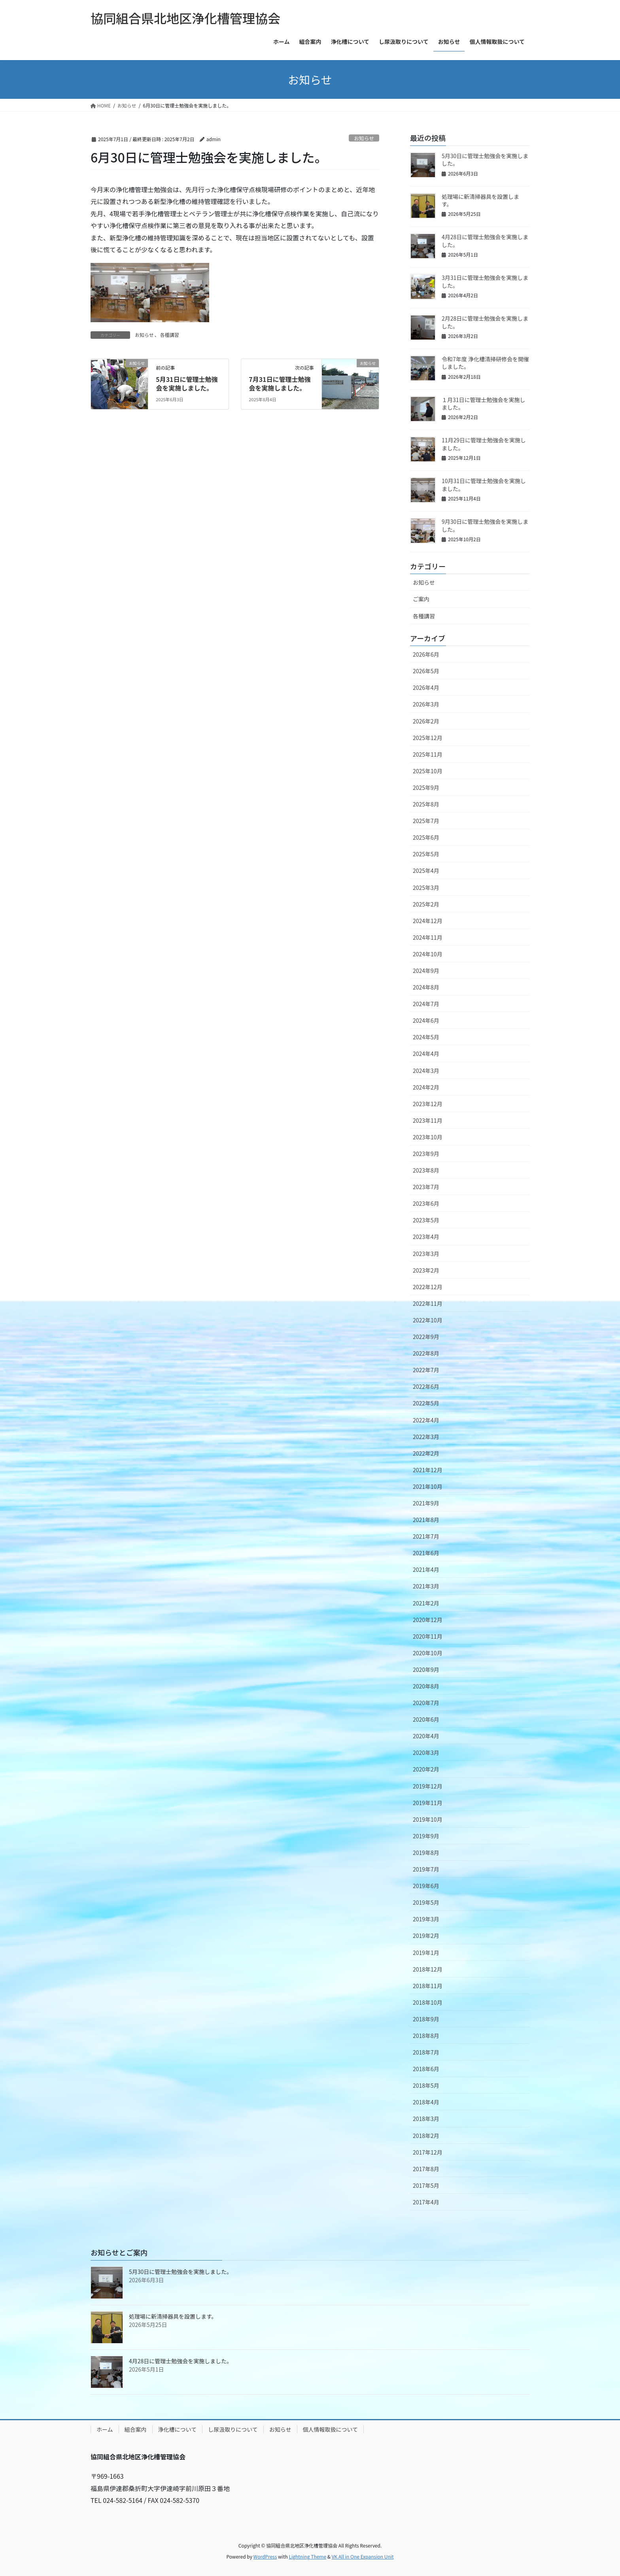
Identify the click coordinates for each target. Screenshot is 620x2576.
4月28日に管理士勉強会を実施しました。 (485, 241)
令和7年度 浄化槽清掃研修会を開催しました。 (485, 363)
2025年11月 (427, 754)
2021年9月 (426, 1503)
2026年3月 (426, 704)
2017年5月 (426, 2185)
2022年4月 (426, 1420)
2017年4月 (426, 2202)
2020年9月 (426, 1669)
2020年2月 (426, 1769)
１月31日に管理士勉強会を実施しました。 (483, 404)
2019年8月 (426, 1852)
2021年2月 (426, 1603)
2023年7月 (426, 1187)
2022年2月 (426, 1453)
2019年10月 (427, 1819)
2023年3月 (426, 1254)
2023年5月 (426, 1220)
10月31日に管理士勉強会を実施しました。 (484, 485)
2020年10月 (427, 1653)
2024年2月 (426, 1087)
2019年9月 (426, 1836)
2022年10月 (427, 1320)
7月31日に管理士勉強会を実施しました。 (279, 383)
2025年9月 (426, 787)
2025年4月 (426, 870)
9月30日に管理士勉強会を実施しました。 (485, 525)
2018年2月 (426, 2136)
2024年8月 (426, 987)
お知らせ (364, 138)
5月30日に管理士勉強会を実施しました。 (485, 160)
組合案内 (136, 2429)
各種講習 (169, 334)
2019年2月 (426, 1936)
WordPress (265, 2556)
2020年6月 (426, 1719)
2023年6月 (426, 1203)
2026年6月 (426, 654)
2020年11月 (427, 1636)
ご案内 (421, 599)
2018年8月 (426, 2036)
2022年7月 (426, 1370)
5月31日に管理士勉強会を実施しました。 (186, 383)
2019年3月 (426, 1919)
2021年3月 (426, 1586)
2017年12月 (427, 2152)
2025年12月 (427, 738)
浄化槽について (177, 2429)
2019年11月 (427, 1803)
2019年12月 (427, 1786)
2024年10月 (427, 954)
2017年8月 (426, 2169)
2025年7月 (426, 821)
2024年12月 (427, 921)
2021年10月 (427, 1486)
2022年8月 (426, 1353)
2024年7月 (426, 1004)
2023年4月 (426, 1237)
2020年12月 (427, 1620)
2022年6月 (426, 1386)
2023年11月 (427, 1120)
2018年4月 (426, 2102)
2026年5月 (426, 671)
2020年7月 (426, 1703)
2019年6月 (426, 1886)
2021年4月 (426, 1569)
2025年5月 (426, 854)
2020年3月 (426, 1752)
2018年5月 (426, 2085)
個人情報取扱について (330, 2429)
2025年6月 (426, 837)
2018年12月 (427, 1969)
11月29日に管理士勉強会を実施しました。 (484, 444)
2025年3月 (426, 887)
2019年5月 (426, 1902)
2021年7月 (426, 1536)
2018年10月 (427, 2002)
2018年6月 (426, 2069)
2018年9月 (426, 2019)
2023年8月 (426, 1170)
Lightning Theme (307, 2556)
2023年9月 (426, 1154)
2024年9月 (426, 970)
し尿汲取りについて (233, 2429)
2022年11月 (427, 1303)
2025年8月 (426, 804)
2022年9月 (426, 1337)
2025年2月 (426, 904)
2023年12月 (427, 1104)
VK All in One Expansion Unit (363, 2556)
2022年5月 (426, 1403)
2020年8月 (426, 1686)
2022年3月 (426, 1437)
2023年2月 (426, 1270)
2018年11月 (427, 1986)
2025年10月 (427, 771)
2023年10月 (427, 1137)
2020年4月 (426, 1736)
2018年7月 (426, 2052)
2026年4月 (426, 687)
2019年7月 (426, 1869)
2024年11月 (427, 937)
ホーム (104, 2429)
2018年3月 (426, 2119)
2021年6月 (426, 1553)
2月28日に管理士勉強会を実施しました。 (485, 322)
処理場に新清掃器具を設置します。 (480, 200)
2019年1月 (426, 1953)
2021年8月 (426, 1520)
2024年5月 (426, 1037)
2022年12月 (427, 1287)
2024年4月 (426, 1054)
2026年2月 (426, 721)
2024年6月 (426, 1020)
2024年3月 (426, 1071)
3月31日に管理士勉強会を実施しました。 (485, 281)
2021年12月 (427, 1470)
